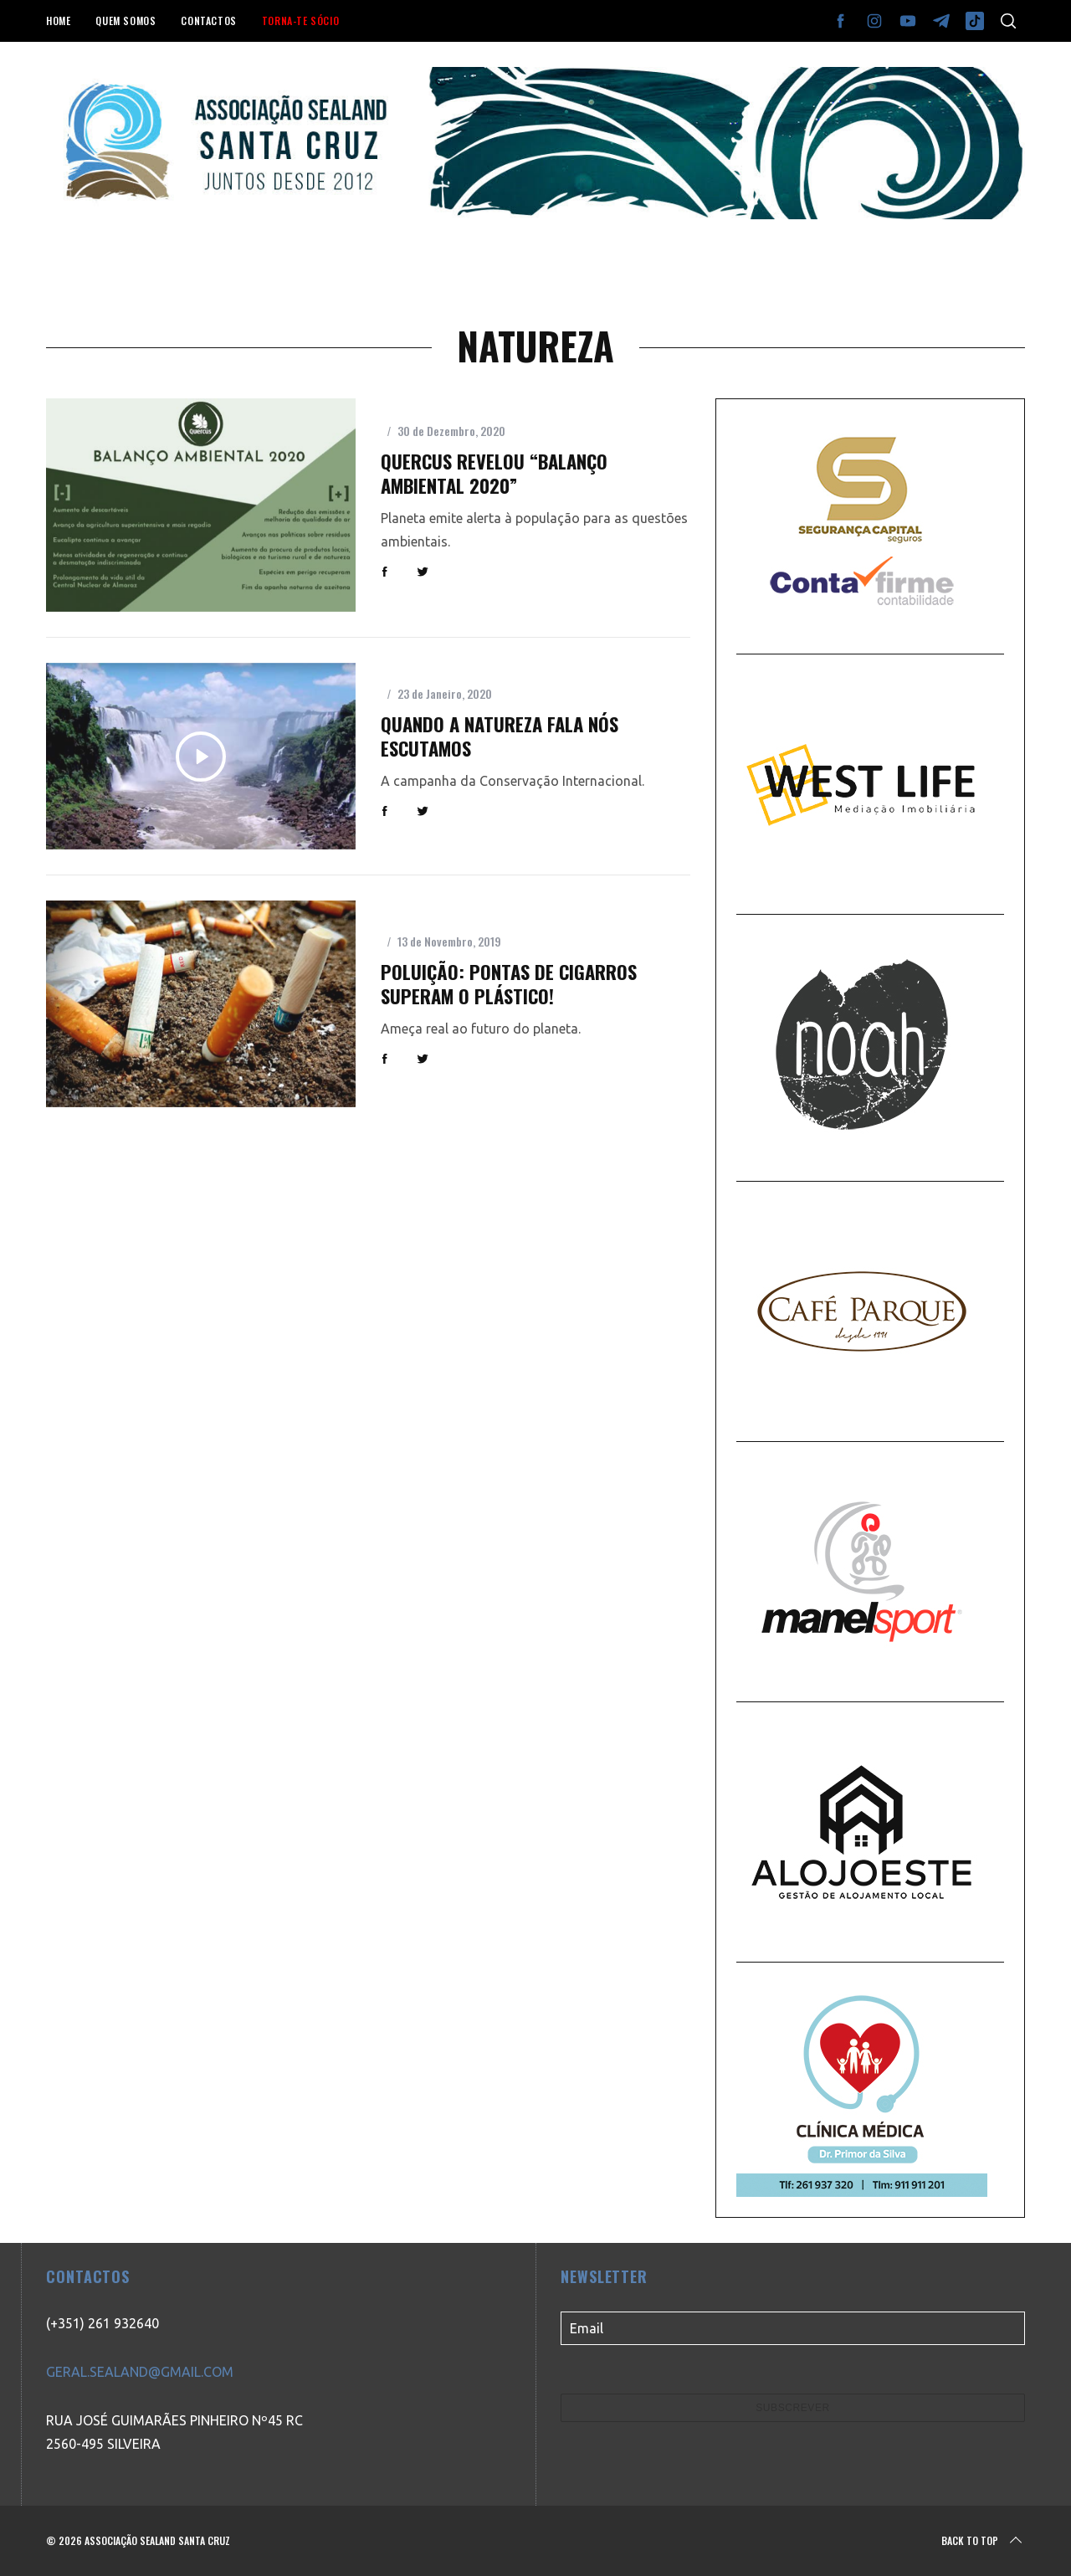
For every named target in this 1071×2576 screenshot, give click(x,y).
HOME (58, 20)
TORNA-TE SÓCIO (300, 20)
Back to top (983, 2541)
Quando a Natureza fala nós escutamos (499, 736)
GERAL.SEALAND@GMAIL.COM (139, 2371)
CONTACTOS (208, 20)
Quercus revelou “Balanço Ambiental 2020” (494, 473)
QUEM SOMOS (125, 20)
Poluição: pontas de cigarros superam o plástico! (509, 983)
